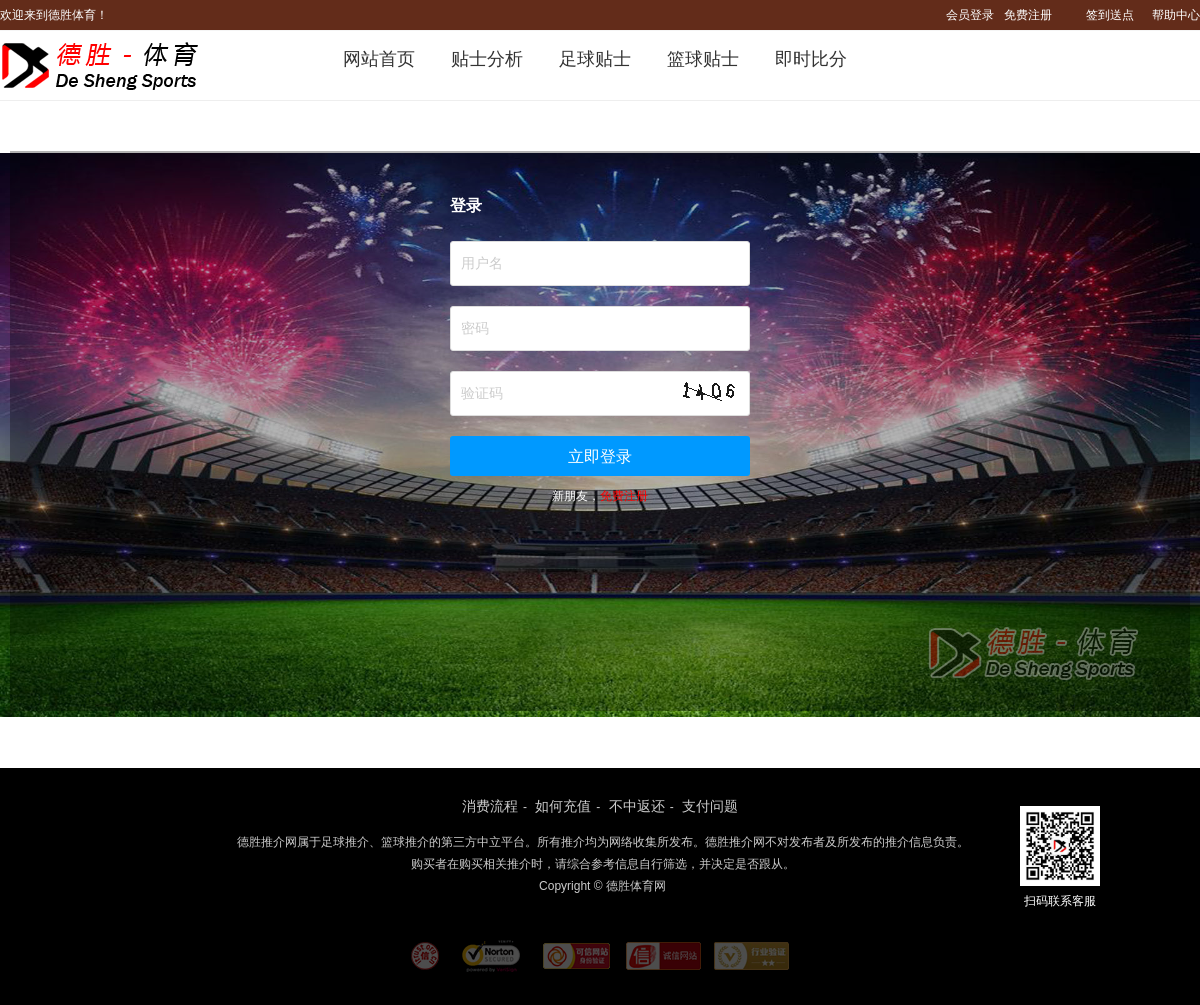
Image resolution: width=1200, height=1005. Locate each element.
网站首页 (379, 59)
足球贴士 (595, 59)
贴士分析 (487, 59)
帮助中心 (1176, 15)
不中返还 (637, 806)
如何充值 (563, 806)
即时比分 (811, 59)
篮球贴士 (703, 59)
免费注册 (1028, 15)
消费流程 (490, 806)
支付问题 (710, 806)
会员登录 (970, 15)
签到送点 (1110, 15)
